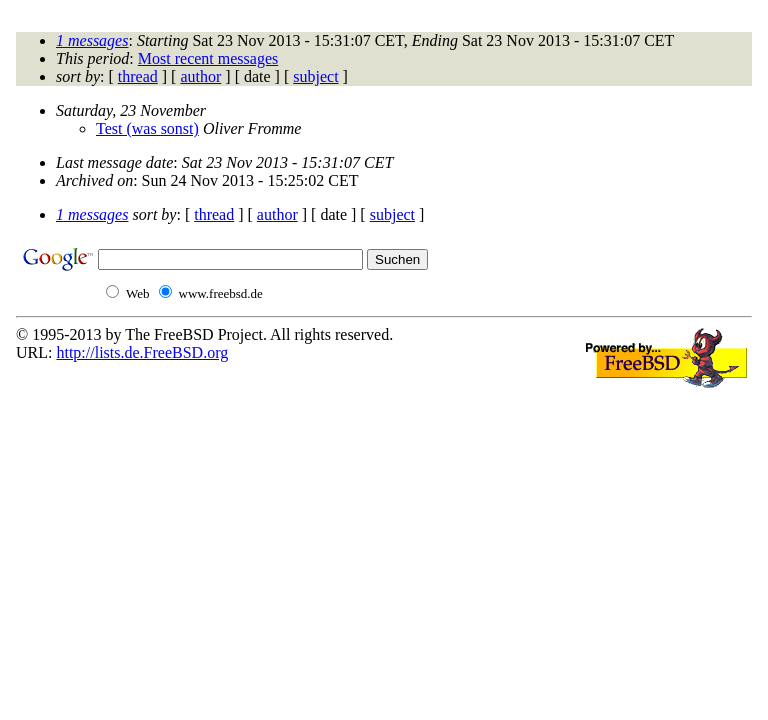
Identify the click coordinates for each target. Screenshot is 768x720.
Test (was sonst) (147, 128)
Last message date (114, 162)
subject (315, 76)
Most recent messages (208, 58)
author (200, 76)
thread (138, 76)
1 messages (92, 40)
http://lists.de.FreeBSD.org (142, 352)
